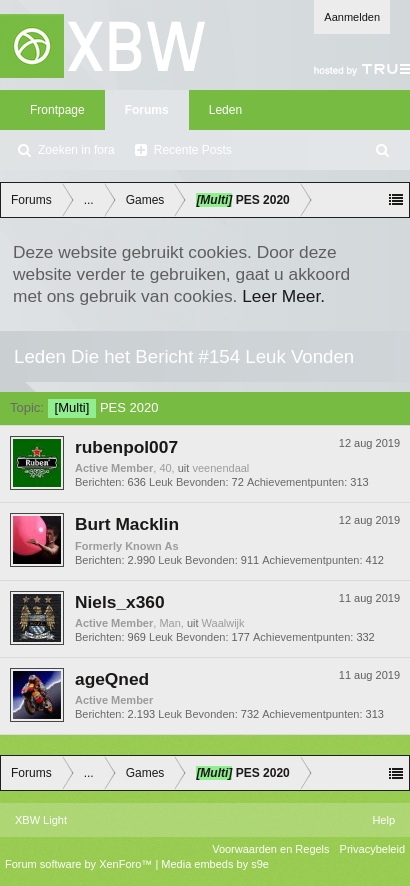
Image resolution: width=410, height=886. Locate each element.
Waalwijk (223, 623)
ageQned (112, 679)
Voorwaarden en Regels (270, 849)
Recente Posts (193, 150)
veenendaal (220, 468)
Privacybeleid (372, 849)
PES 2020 (103, 407)
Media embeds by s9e (215, 864)
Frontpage (57, 110)
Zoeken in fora (76, 150)
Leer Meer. (283, 296)
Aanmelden (352, 17)
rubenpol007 (126, 447)
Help (383, 820)
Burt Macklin (127, 524)
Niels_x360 (120, 602)
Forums (147, 110)
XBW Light (41, 820)
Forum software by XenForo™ (80, 864)
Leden (225, 110)
